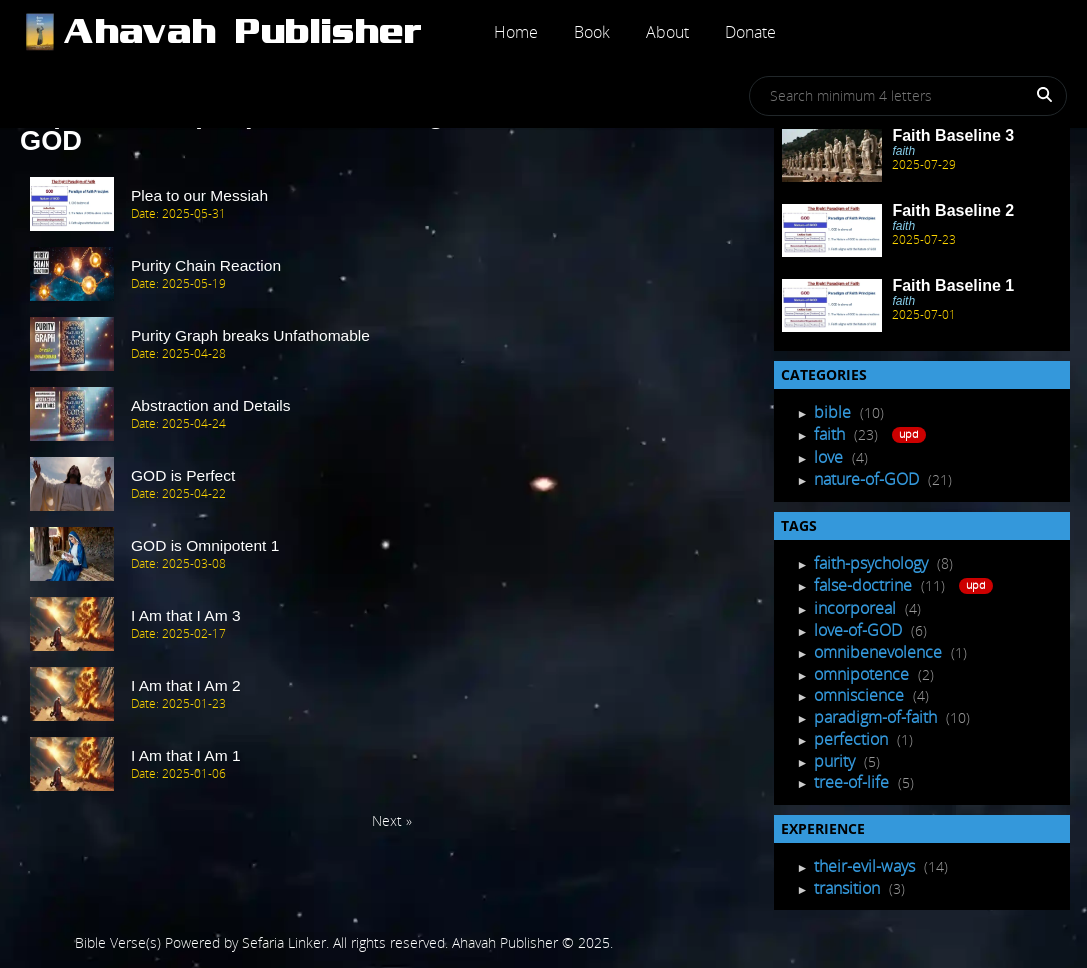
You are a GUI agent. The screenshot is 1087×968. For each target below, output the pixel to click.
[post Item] (392, 205)
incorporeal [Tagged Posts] (857, 608)
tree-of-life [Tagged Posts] (853, 782)
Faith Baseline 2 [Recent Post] (953, 210)
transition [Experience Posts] (849, 888)
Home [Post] (516, 32)
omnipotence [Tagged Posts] (863, 674)
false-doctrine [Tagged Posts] (865, 585)
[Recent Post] (832, 155)
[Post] (247, 32)
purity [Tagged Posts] (836, 761)
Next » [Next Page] (392, 820)
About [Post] (667, 32)
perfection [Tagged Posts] (853, 739)
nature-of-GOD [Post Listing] (868, 479)
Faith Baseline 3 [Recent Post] (953, 135)
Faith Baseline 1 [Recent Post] (953, 285)
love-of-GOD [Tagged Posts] (860, 630)
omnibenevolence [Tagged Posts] (880, 652)
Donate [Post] (750, 32)
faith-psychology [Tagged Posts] (873, 563)
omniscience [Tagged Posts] (861, 695)
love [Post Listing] (830, 457)
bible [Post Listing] (834, 412)
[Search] (1032, 98)
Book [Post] (592, 32)
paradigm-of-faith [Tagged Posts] (877, 717)
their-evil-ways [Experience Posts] (866, 866)
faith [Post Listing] (831, 434)
